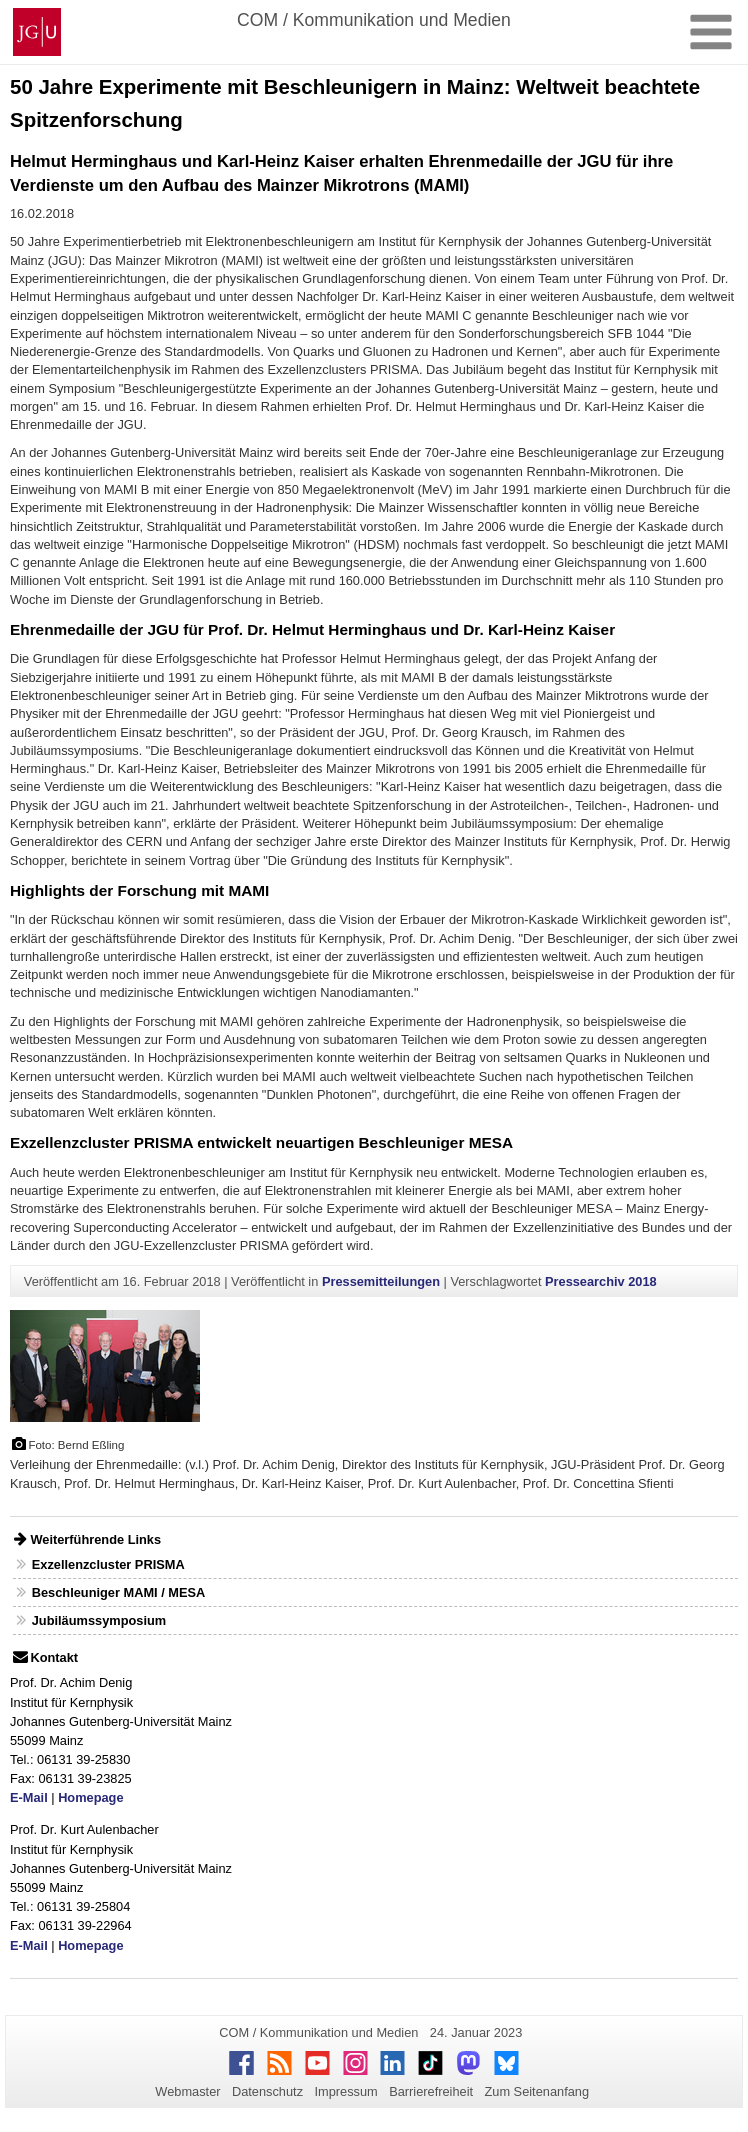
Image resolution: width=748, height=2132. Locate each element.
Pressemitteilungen (381, 1281)
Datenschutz (267, 2091)
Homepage (90, 1797)
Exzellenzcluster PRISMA (108, 1564)
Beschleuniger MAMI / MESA (119, 1592)
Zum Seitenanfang (536, 2091)
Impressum (345, 2091)
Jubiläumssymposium (99, 1620)
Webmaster (187, 2091)
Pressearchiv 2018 (601, 1281)
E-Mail (29, 1797)
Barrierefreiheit (431, 2091)
